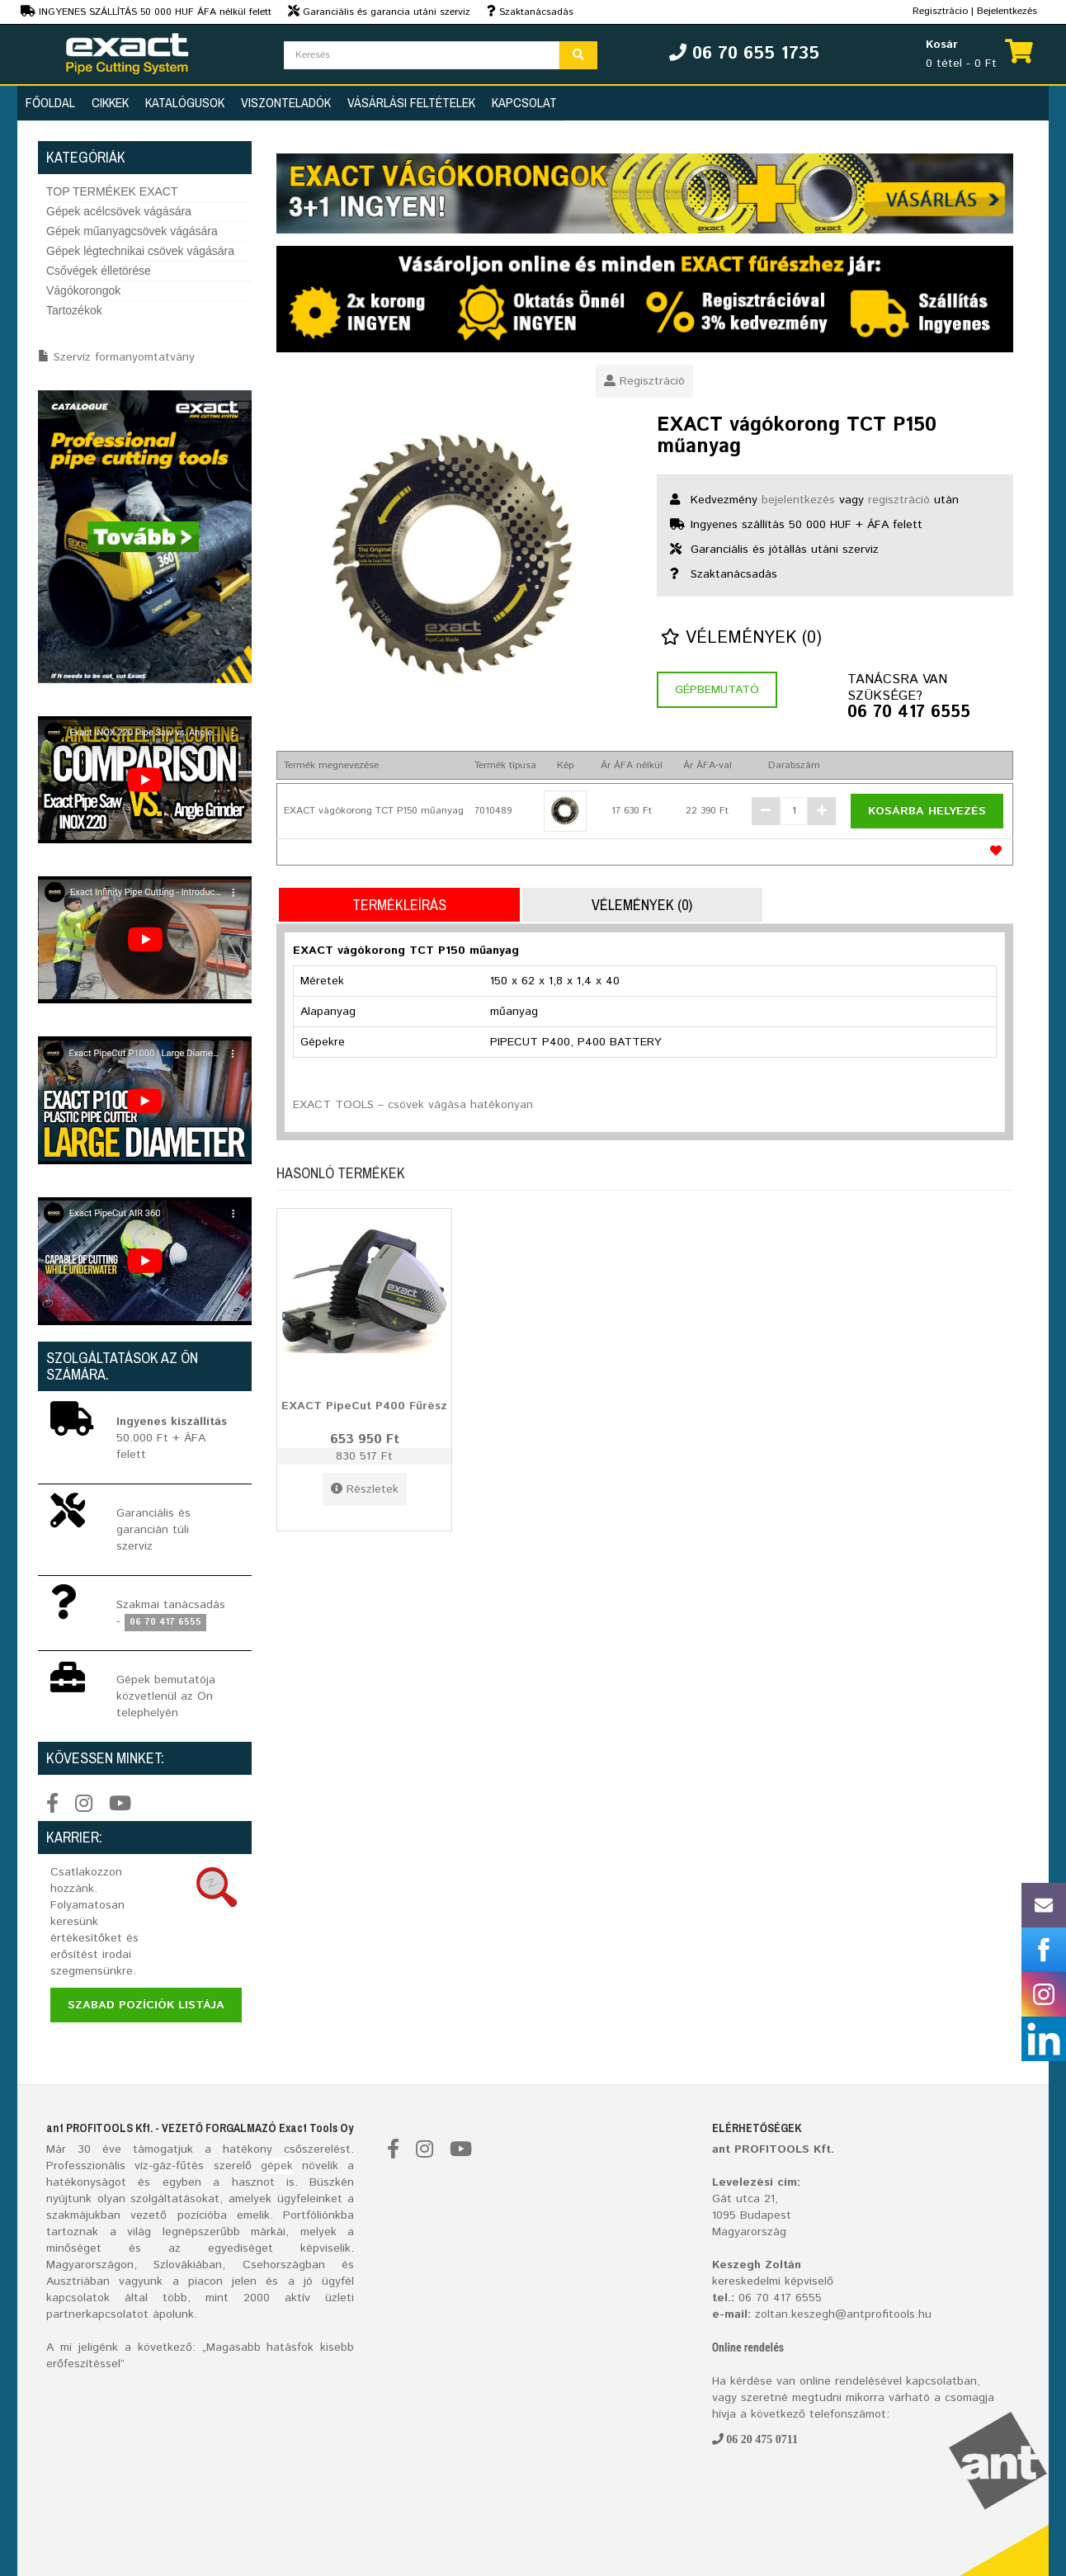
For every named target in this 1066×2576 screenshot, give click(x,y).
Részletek (365, 1489)
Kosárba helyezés (927, 811)
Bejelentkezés (1007, 11)
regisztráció (899, 500)
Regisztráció (644, 381)
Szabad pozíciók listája (146, 2005)
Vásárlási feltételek (411, 102)
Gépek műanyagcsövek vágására (132, 231)
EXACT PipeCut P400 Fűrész (364, 1406)
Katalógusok (184, 102)
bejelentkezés (798, 500)
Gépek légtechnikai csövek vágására (140, 250)
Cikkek (110, 102)
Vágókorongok (83, 290)
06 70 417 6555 (908, 713)
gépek (277, 2166)
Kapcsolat (524, 102)
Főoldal (50, 102)
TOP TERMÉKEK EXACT (112, 191)
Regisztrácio (940, 11)
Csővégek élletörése (98, 270)
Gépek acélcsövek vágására (118, 211)
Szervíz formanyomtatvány (124, 357)
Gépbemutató (717, 690)
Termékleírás (399, 904)
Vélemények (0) (741, 638)
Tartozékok (74, 310)
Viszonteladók (286, 102)
